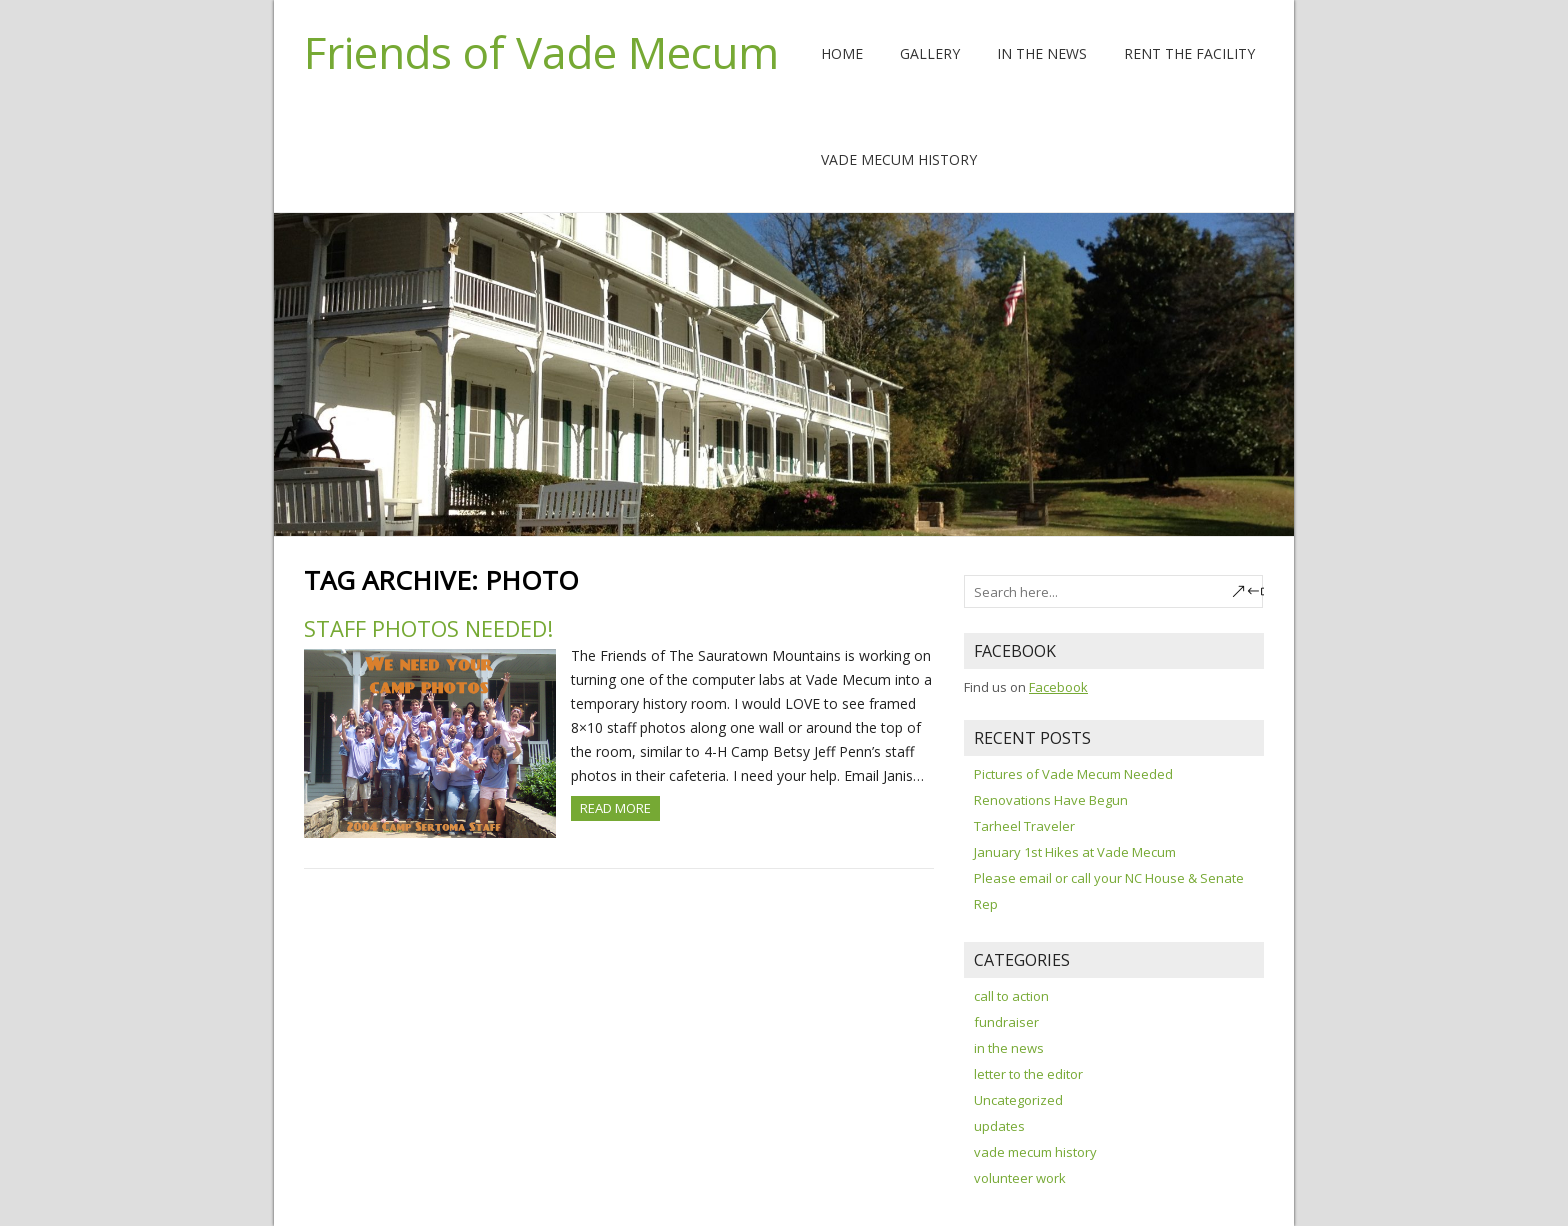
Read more (615, 808)
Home (842, 53)
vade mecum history (1035, 1152)
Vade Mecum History (899, 159)
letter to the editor (1028, 1074)
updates (999, 1126)
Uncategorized (1018, 1100)
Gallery (930, 53)
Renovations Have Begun (1051, 800)
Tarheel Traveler (1024, 826)
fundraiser (1006, 1022)
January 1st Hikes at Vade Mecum (1075, 852)
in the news (1009, 1048)
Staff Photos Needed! (428, 628)
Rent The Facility (1189, 53)
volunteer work (1020, 1178)
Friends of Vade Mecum (541, 52)
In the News (1042, 53)
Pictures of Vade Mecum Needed (1073, 774)
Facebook (1058, 687)
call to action (1011, 996)
